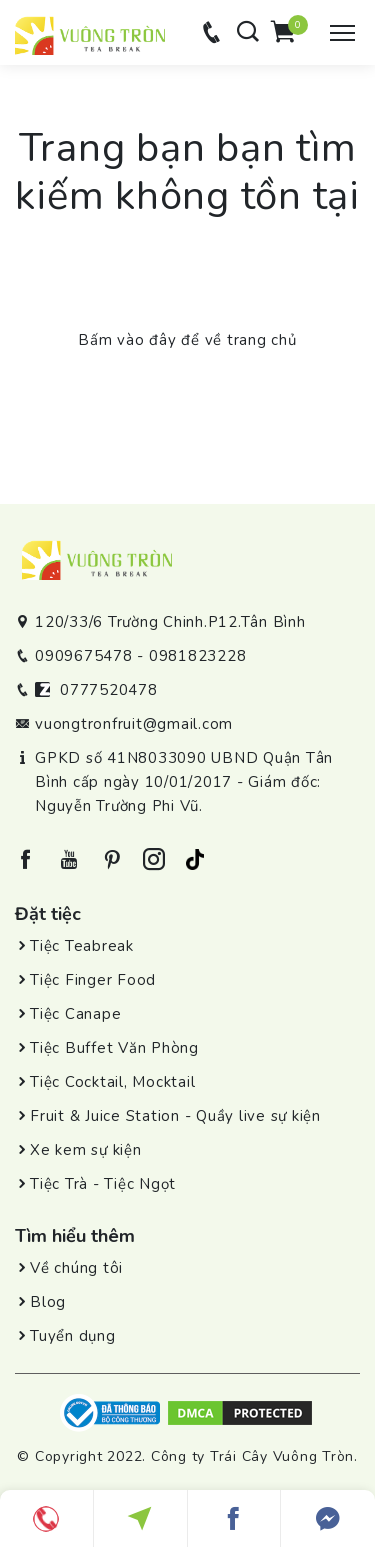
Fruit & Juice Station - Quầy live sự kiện (175, 1116)
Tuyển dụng (73, 1336)
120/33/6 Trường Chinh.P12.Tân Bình (170, 622)
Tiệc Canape (75, 1014)
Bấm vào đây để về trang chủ (187, 340)
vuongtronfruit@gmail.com (134, 724)
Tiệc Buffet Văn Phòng (114, 1048)
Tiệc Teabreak (82, 946)
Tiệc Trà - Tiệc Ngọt (103, 1184)
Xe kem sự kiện (86, 1150)
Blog (48, 1302)
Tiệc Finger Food (93, 980)
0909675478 (84, 656)
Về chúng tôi (76, 1268)
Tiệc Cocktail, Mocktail (112, 1082)
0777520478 (109, 690)
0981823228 (198, 656)
